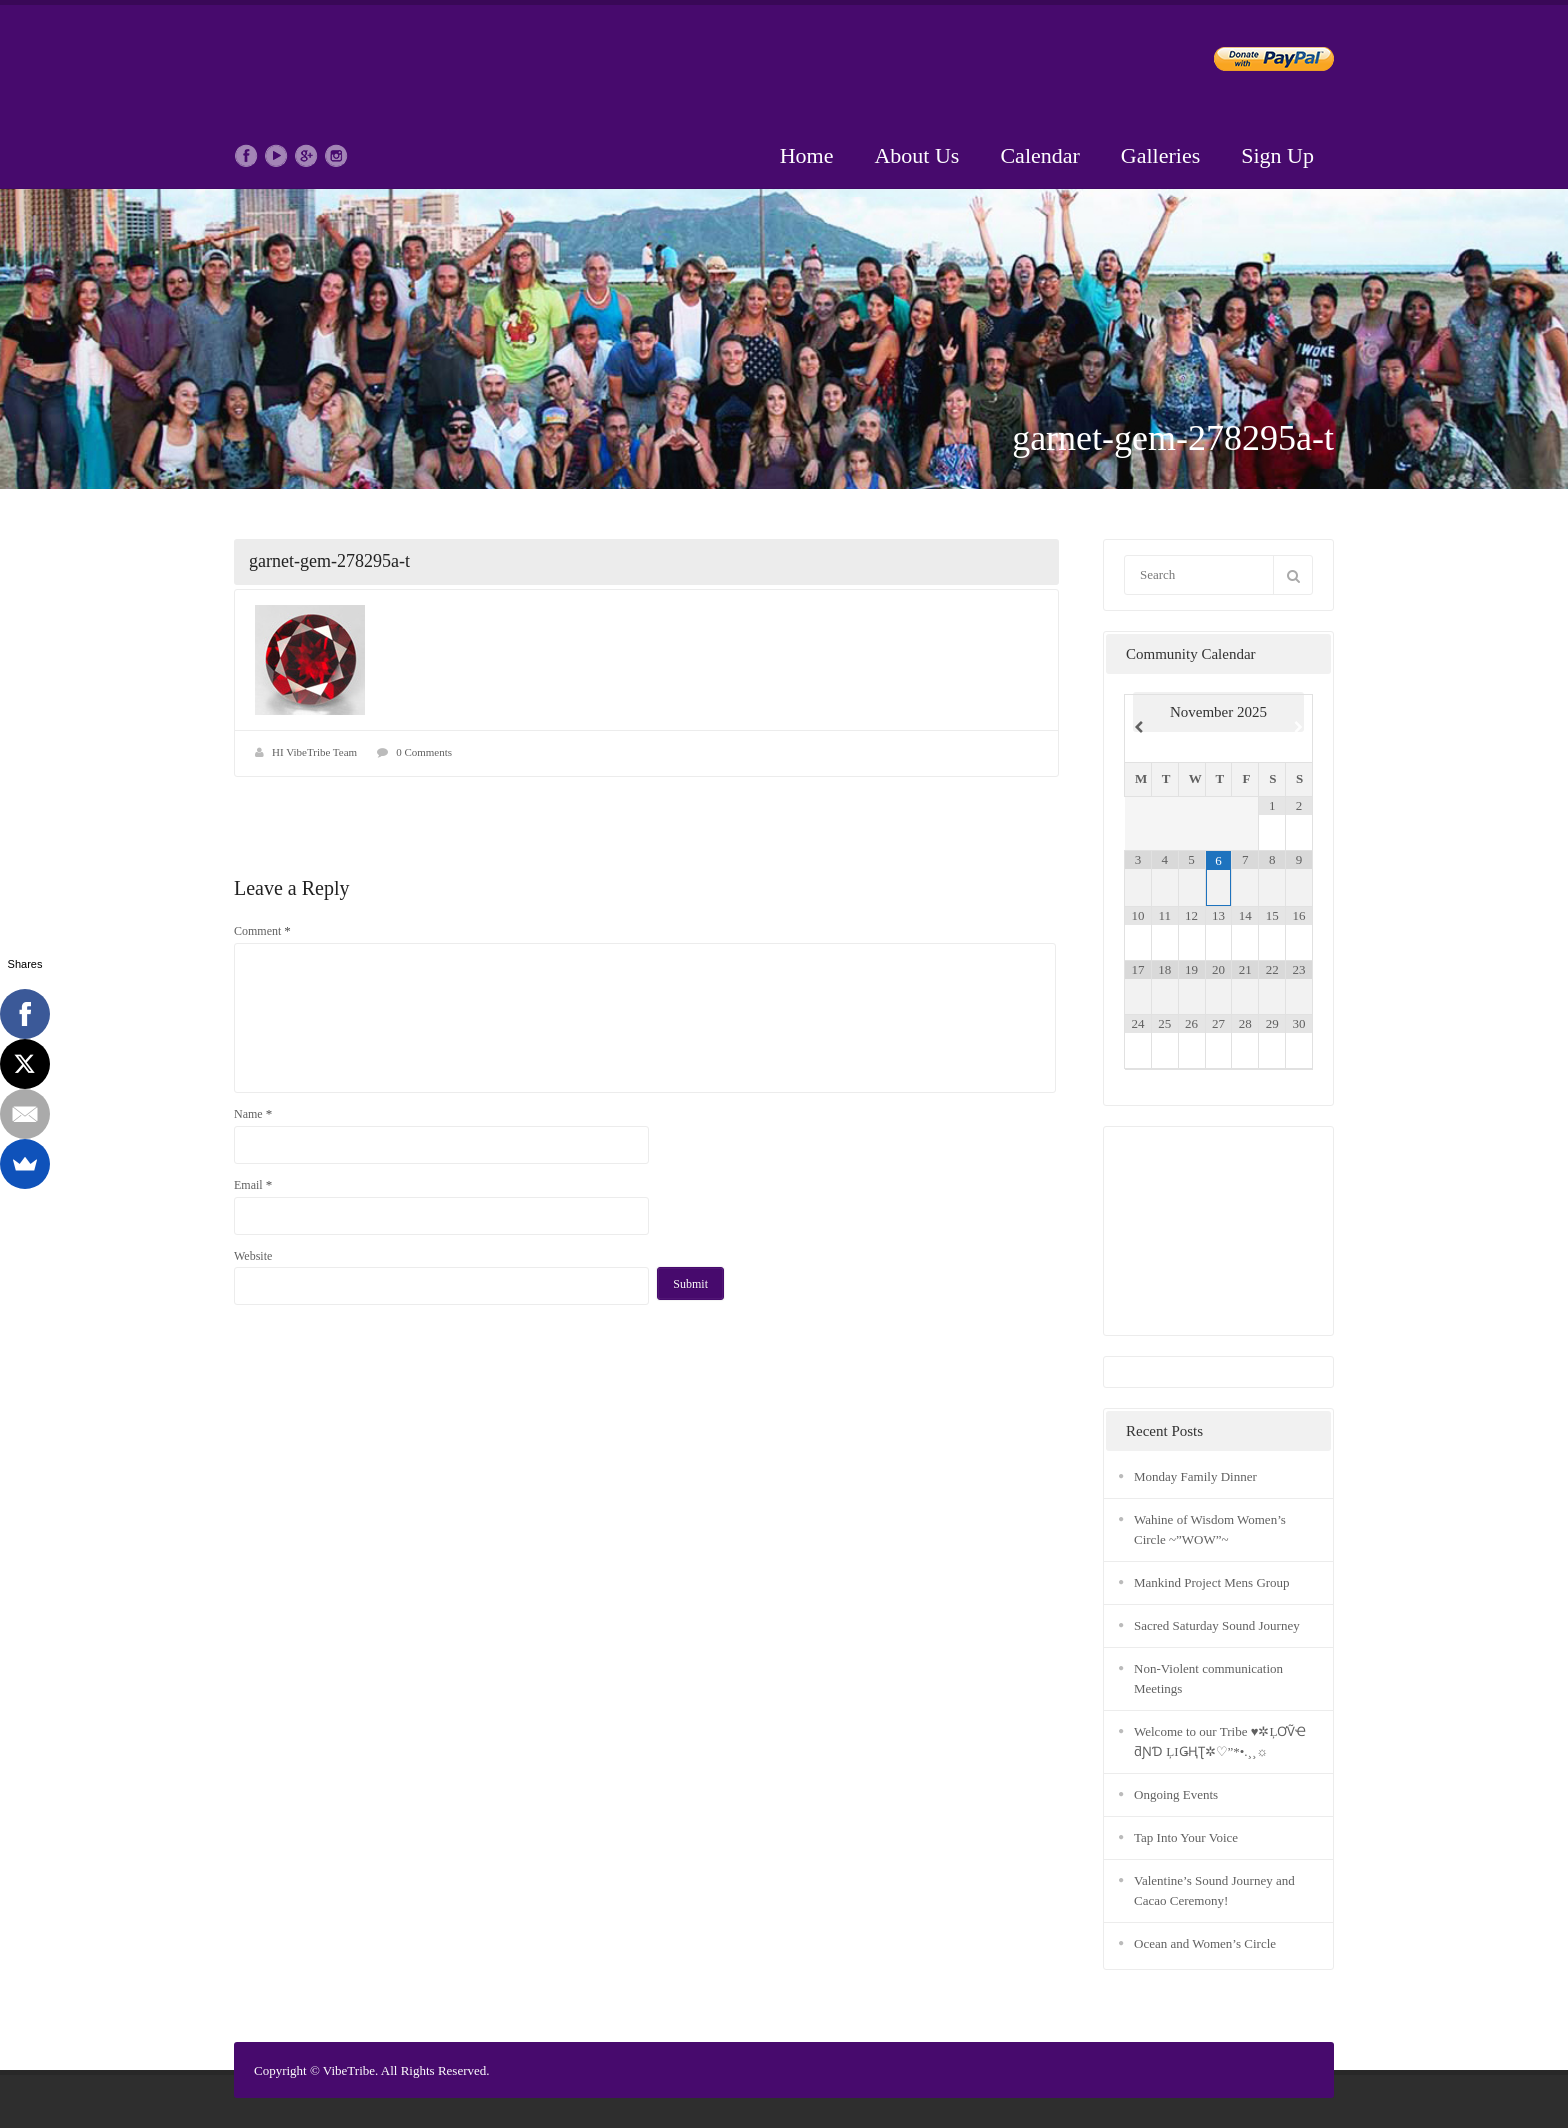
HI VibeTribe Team (314, 752)
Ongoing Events (1176, 1794)
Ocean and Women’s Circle (1205, 1943)
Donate (1257, 62)
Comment (262, 930)
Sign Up (1277, 155)
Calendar (1039, 155)
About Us (916, 155)
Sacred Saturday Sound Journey (1217, 1625)
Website (253, 1256)
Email (253, 1184)
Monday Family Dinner (1195, 1476)
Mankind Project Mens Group (1212, 1582)
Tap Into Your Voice (1186, 1837)
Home (807, 155)
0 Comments (424, 752)
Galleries (1160, 155)
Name (253, 1113)
